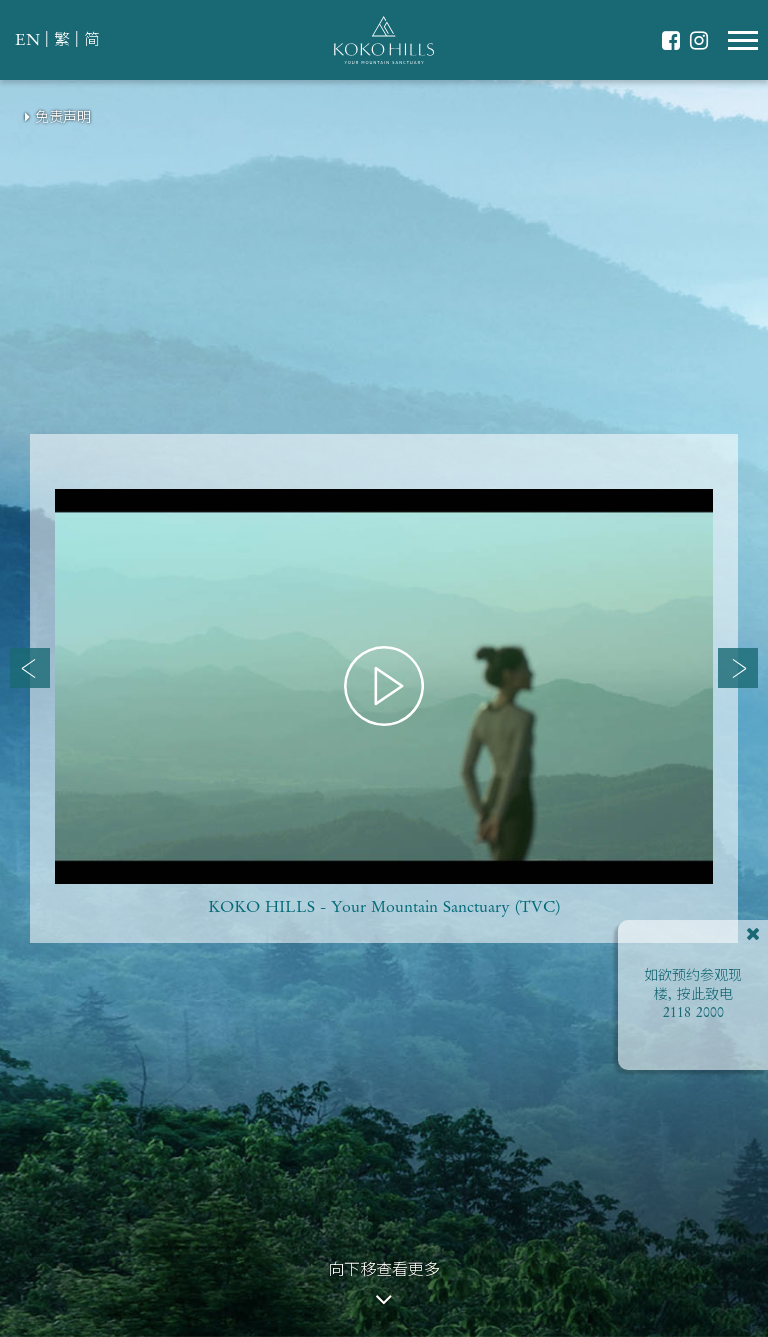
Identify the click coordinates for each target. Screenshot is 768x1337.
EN (27, 41)
